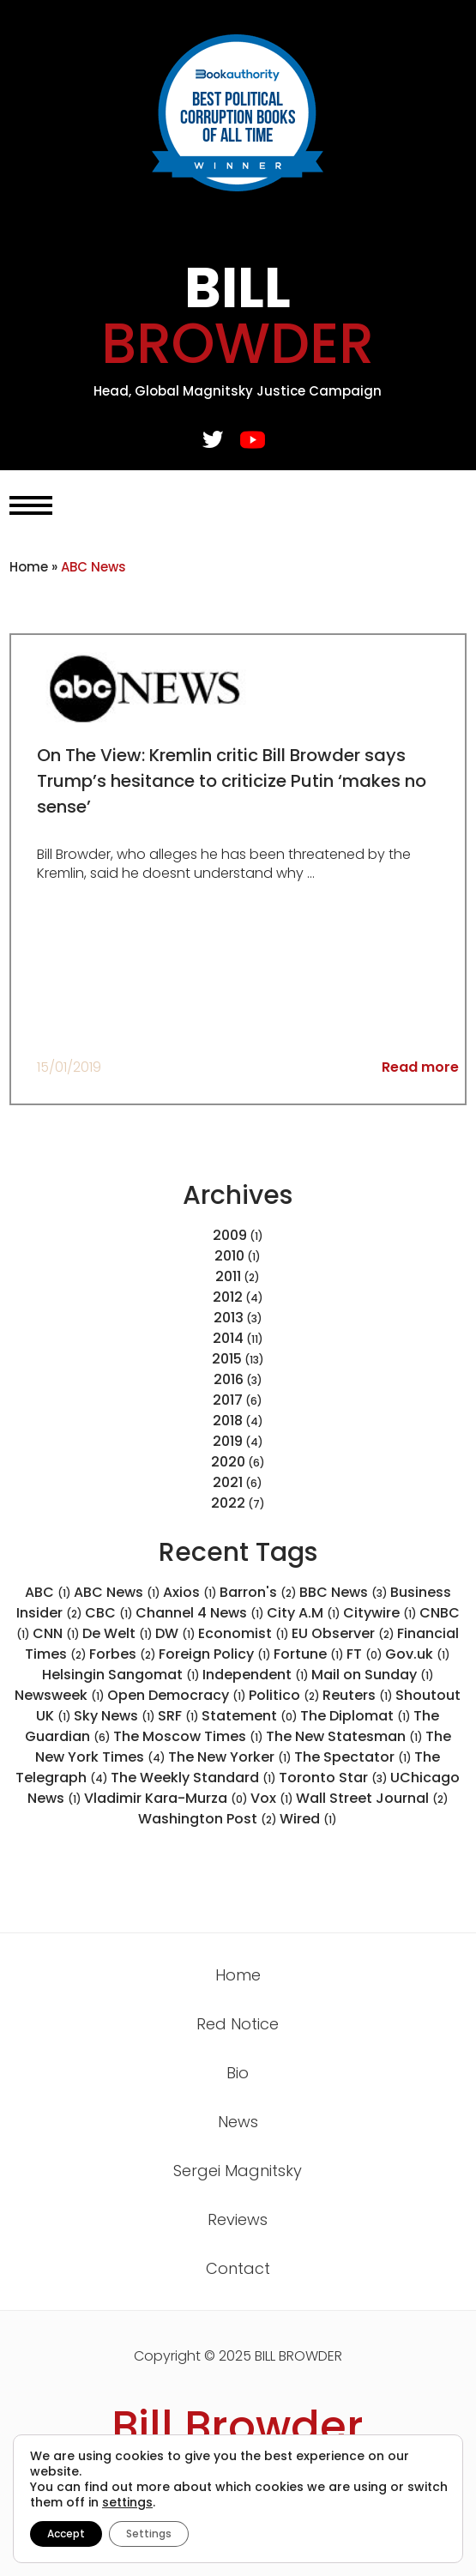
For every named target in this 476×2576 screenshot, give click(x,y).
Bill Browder (237, 2427)
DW (175, 1633)
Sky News (114, 1716)
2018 (228, 1420)
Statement (250, 1716)
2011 (228, 1276)
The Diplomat (355, 1716)
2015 (227, 1359)
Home (28, 567)
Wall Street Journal (372, 1798)
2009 (230, 1235)
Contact (238, 2268)
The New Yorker (230, 1757)
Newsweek (60, 1695)
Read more (420, 1067)
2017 (228, 1400)
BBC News (343, 1592)
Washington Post (207, 1819)
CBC (109, 1613)
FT (364, 1654)
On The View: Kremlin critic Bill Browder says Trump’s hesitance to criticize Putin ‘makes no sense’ (231, 781)
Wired (308, 1819)
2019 (228, 1441)
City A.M (303, 1613)
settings (127, 2502)
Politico (284, 1695)
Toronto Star (333, 1777)
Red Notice (237, 2024)
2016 (229, 1379)
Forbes (122, 1654)
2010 (229, 1256)
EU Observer (343, 1633)
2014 (228, 1338)
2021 (228, 1482)
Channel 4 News (200, 1613)
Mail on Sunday (372, 1674)
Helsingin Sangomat (121, 1674)
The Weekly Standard (193, 1777)
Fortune (309, 1654)
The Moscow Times (188, 1736)
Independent (255, 1674)
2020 (228, 1462)
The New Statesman (344, 1736)
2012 (228, 1297)
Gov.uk (417, 1654)
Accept (66, 2533)
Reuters (357, 1695)
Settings (149, 2533)
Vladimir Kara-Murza (166, 1798)
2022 (228, 1503)
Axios (190, 1592)
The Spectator (353, 1757)
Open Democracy (176, 1695)
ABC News (117, 1592)
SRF (178, 1716)
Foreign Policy (215, 1654)
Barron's (258, 1592)
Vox (271, 1798)
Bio (237, 2072)
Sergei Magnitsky (237, 2170)
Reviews (238, 2219)
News (238, 2121)
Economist (243, 1633)
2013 (229, 1317)
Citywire (380, 1613)
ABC (48, 1592)
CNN (56, 1633)
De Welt (117, 1633)
